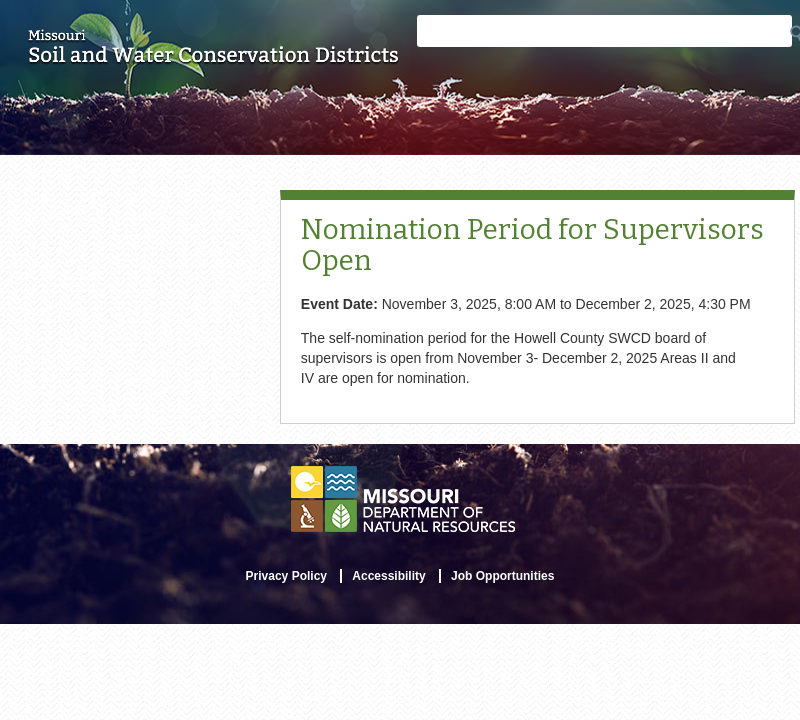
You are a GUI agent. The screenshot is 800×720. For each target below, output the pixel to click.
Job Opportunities (502, 576)
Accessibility (388, 576)
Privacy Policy (286, 576)
